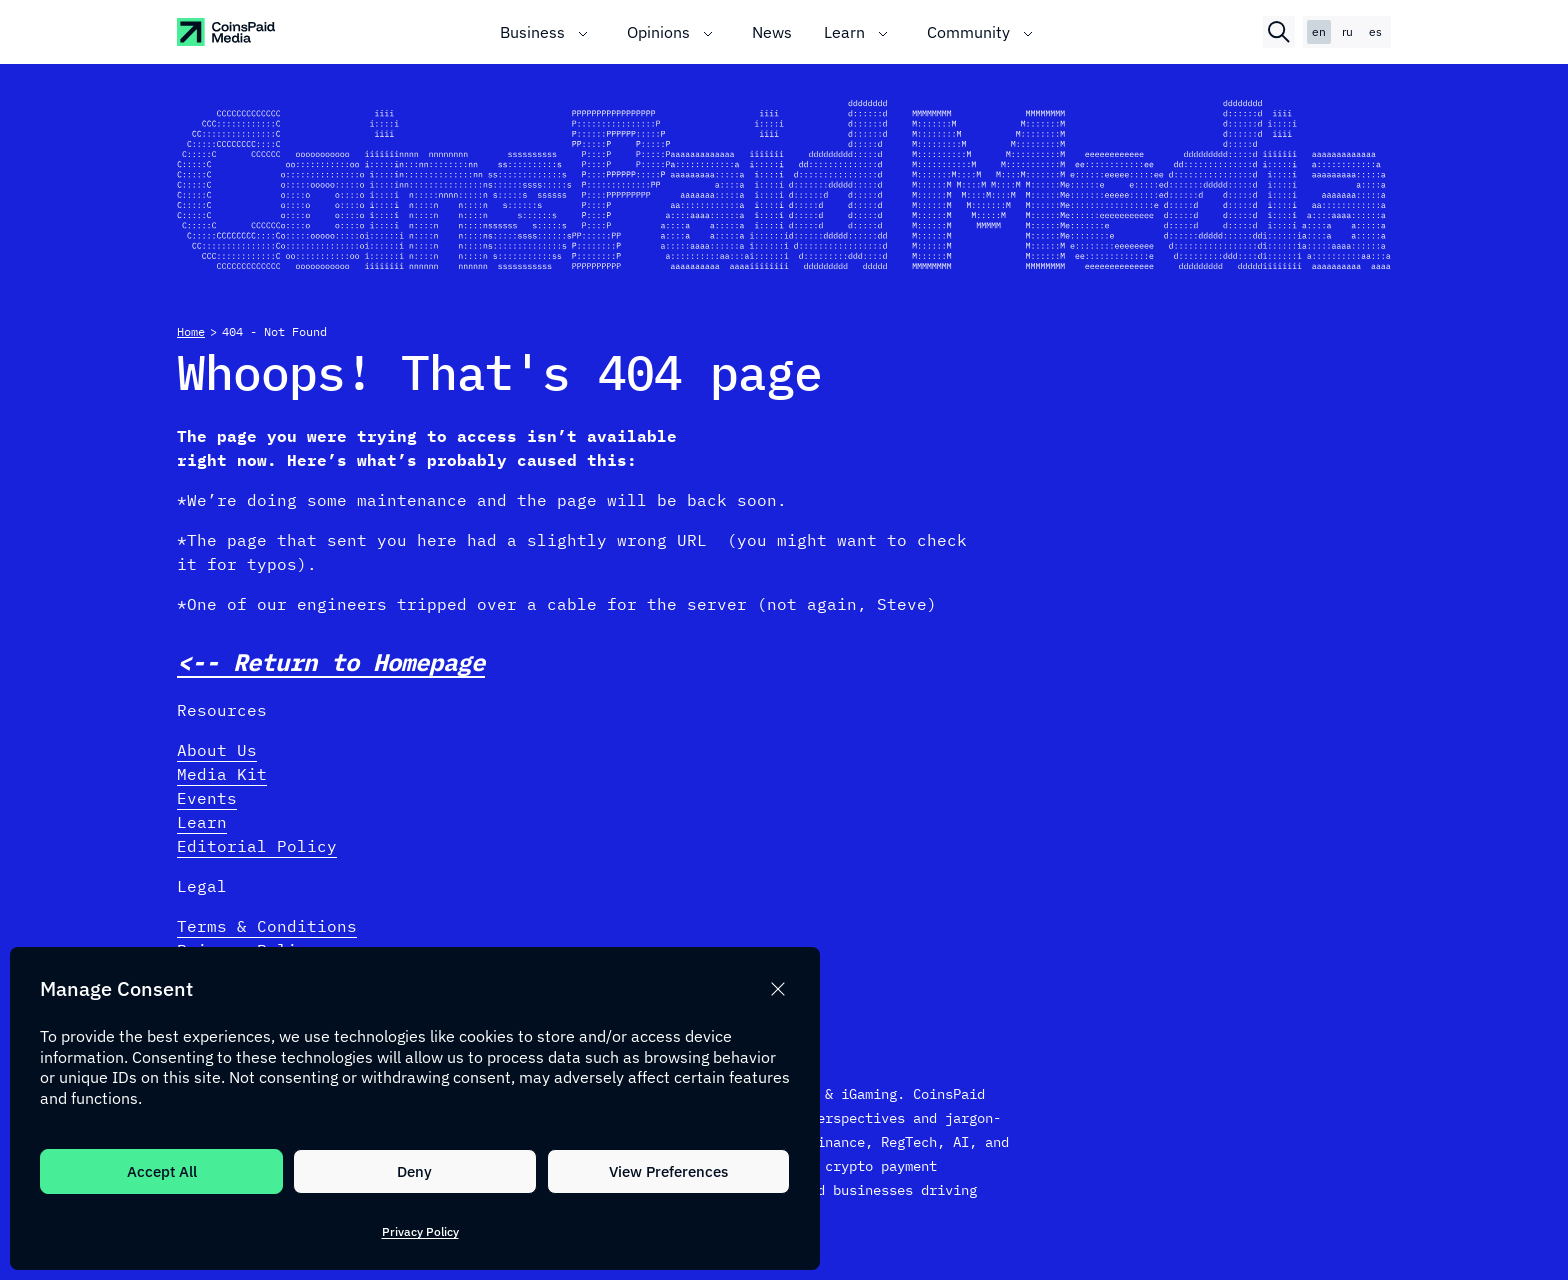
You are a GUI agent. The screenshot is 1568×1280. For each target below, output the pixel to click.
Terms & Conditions (267, 926)
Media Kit (222, 774)
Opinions (658, 32)
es (1375, 31)
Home (191, 331)
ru (1347, 31)
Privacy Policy (420, 1231)
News (772, 32)
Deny (414, 1171)
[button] (778, 989)
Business (532, 32)
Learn (844, 32)
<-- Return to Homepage (331, 662)
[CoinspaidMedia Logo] (227, 32)
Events (207, 798)
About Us (217, 750)
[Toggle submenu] (583, 32)
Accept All (162, 1171)
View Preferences (668, 1171)
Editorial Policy (257, 846)
